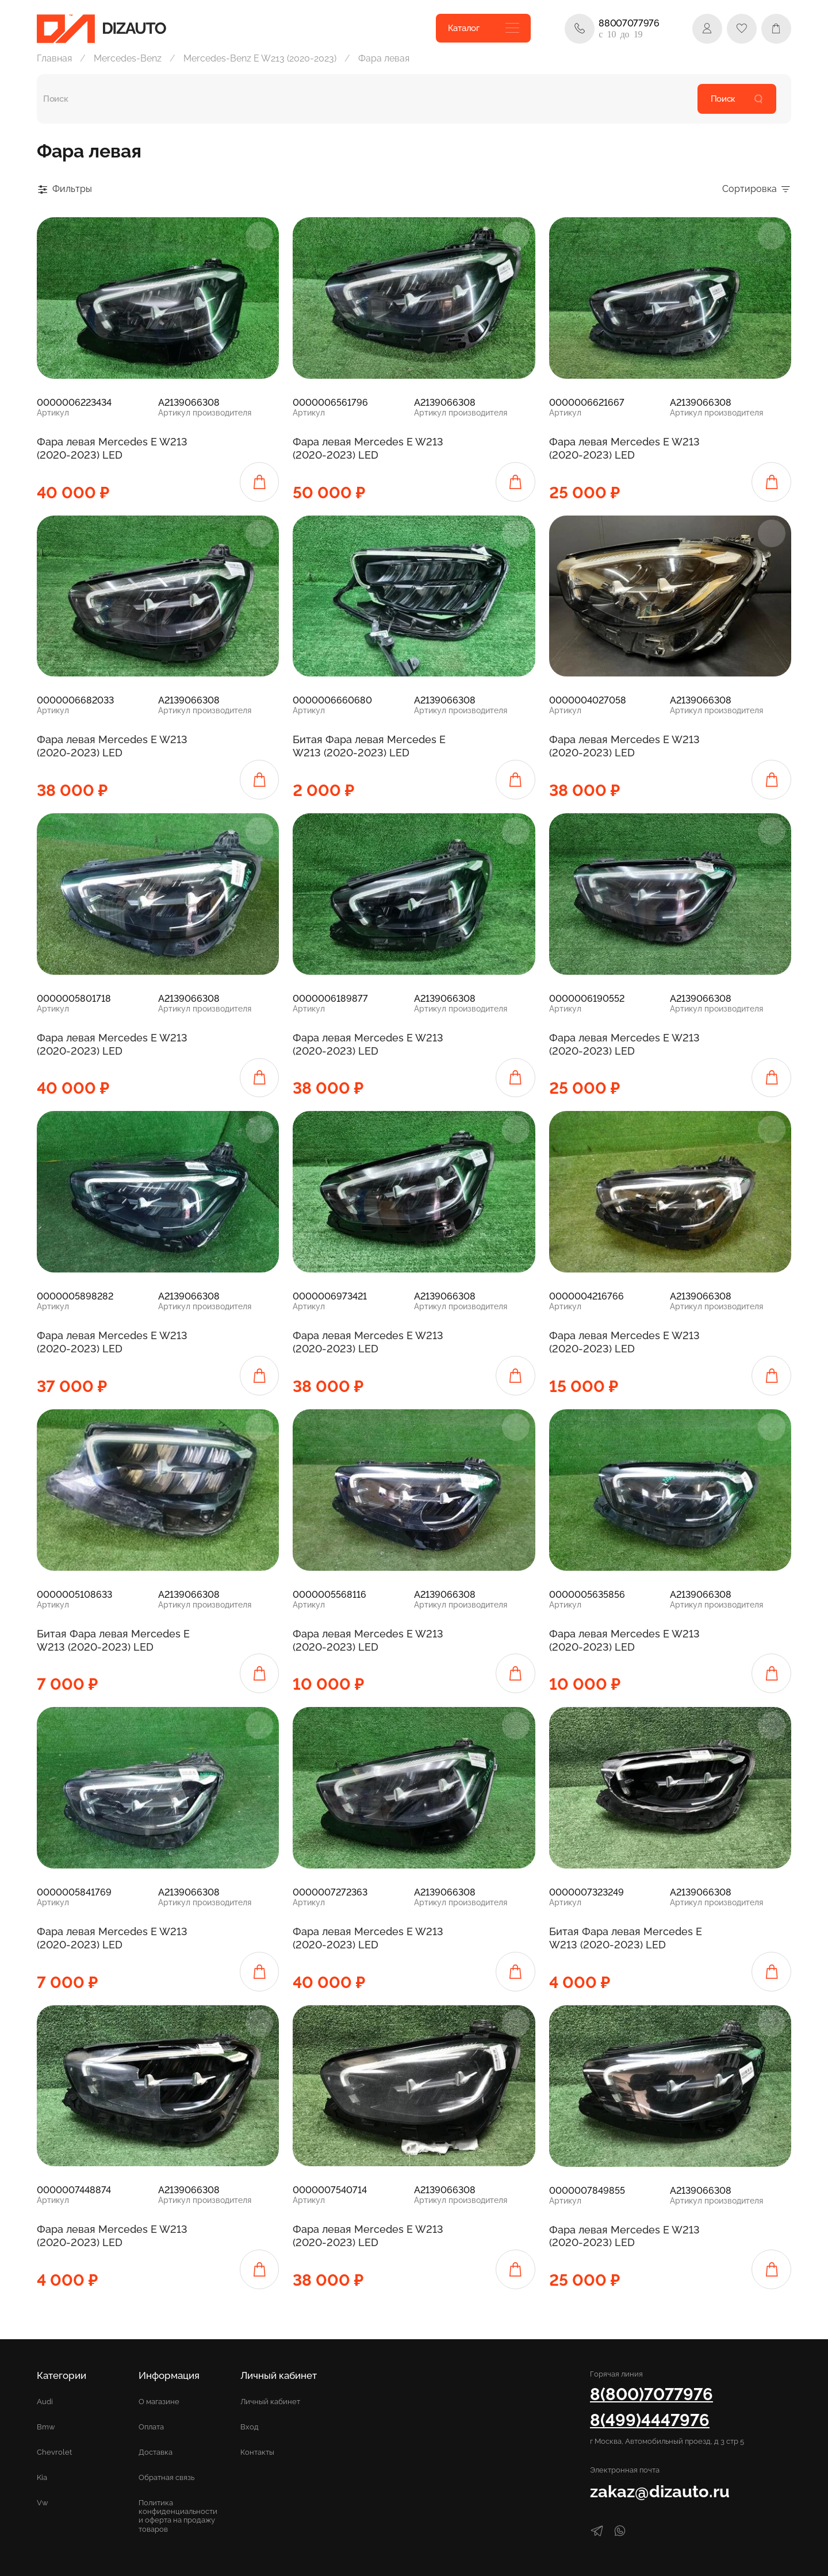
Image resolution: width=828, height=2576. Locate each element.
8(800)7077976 (651, 2394)
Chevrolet (54, 2452)
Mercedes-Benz (128, 58)
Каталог (483, 28)
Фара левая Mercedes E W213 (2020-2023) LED (112, 448)
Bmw (46, 2427)
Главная (54, 58)
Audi (45, 2401)
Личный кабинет (270, 2401)
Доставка (155, 2452)
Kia (42, 2477)
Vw (42, 2502)
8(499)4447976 (650, 2420)
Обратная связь (166, 2477)
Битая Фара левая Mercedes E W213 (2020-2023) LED (369, 746)
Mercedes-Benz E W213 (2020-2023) (259, 58)
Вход (249, 2427)
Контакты (257, 2452)
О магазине (159, 2401)
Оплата (151, 2427)
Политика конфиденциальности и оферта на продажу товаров (178, 2515)
